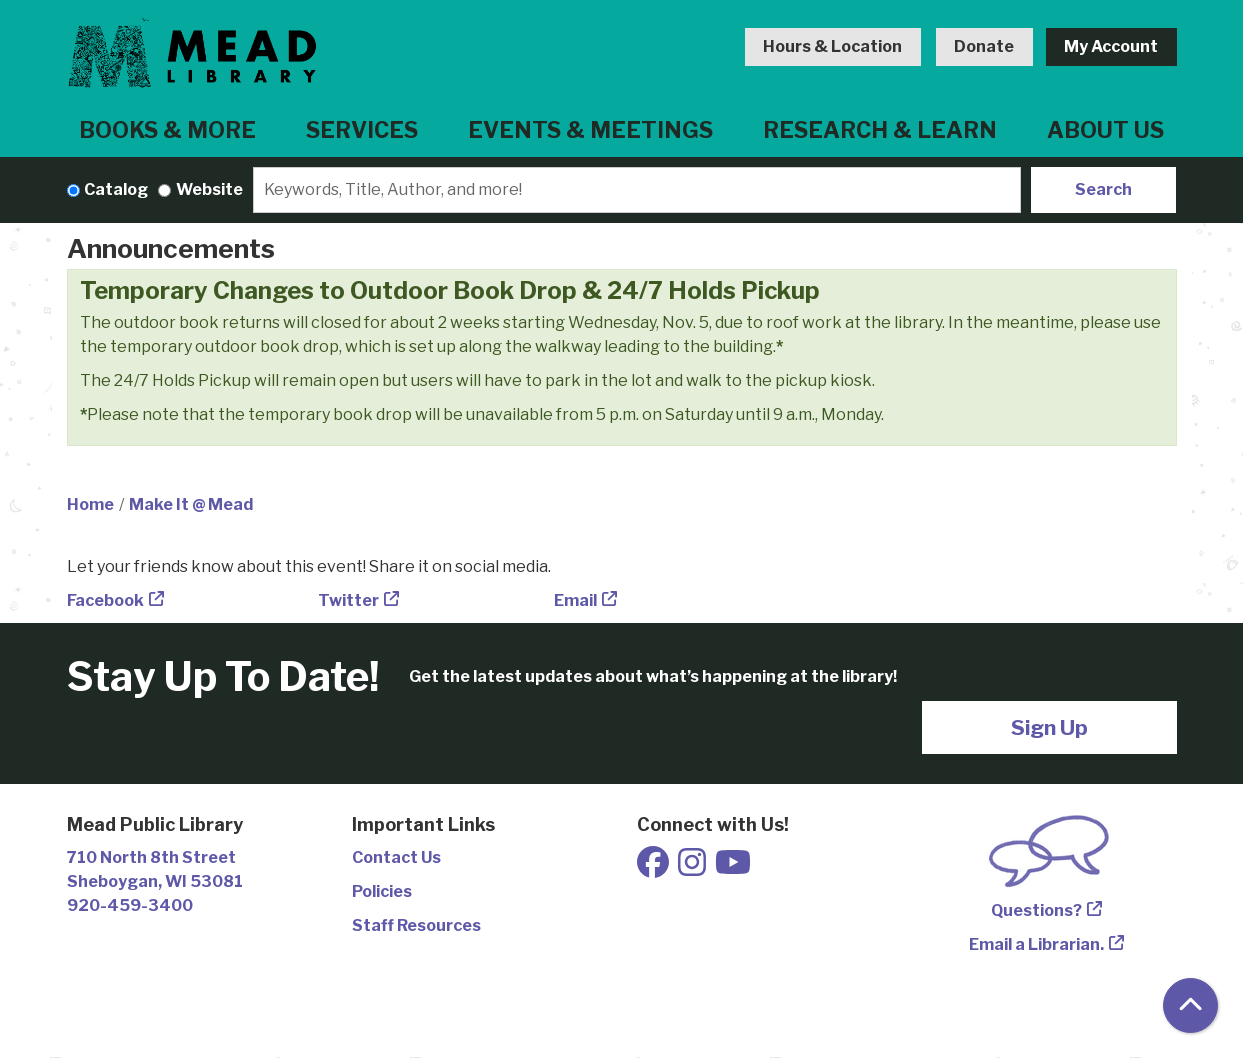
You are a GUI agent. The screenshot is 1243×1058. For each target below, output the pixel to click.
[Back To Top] (1190, 1005)
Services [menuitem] (362, 130)
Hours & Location (832, 46)
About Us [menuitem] (1105, 130)
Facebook (105, 600)
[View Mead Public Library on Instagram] (693, 868)
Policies (382, 891)
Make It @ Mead (191, 504)
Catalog (116, 189)
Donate (984, 46)
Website (209, 189)
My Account (1111, 46)
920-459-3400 (130, 905)
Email (575, 600)
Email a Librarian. (1036, 944)
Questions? (1036, 910)
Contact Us (396, 857)
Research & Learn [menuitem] (880, 130)
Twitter (348, 600)
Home (90, 504)
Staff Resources (416, 925)
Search (1103, 189)
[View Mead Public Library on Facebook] (654, 868)
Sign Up (1049, 727)
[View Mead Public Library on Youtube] (733, 868)
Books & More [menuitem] (167, 130)
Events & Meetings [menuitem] (590, 130)
